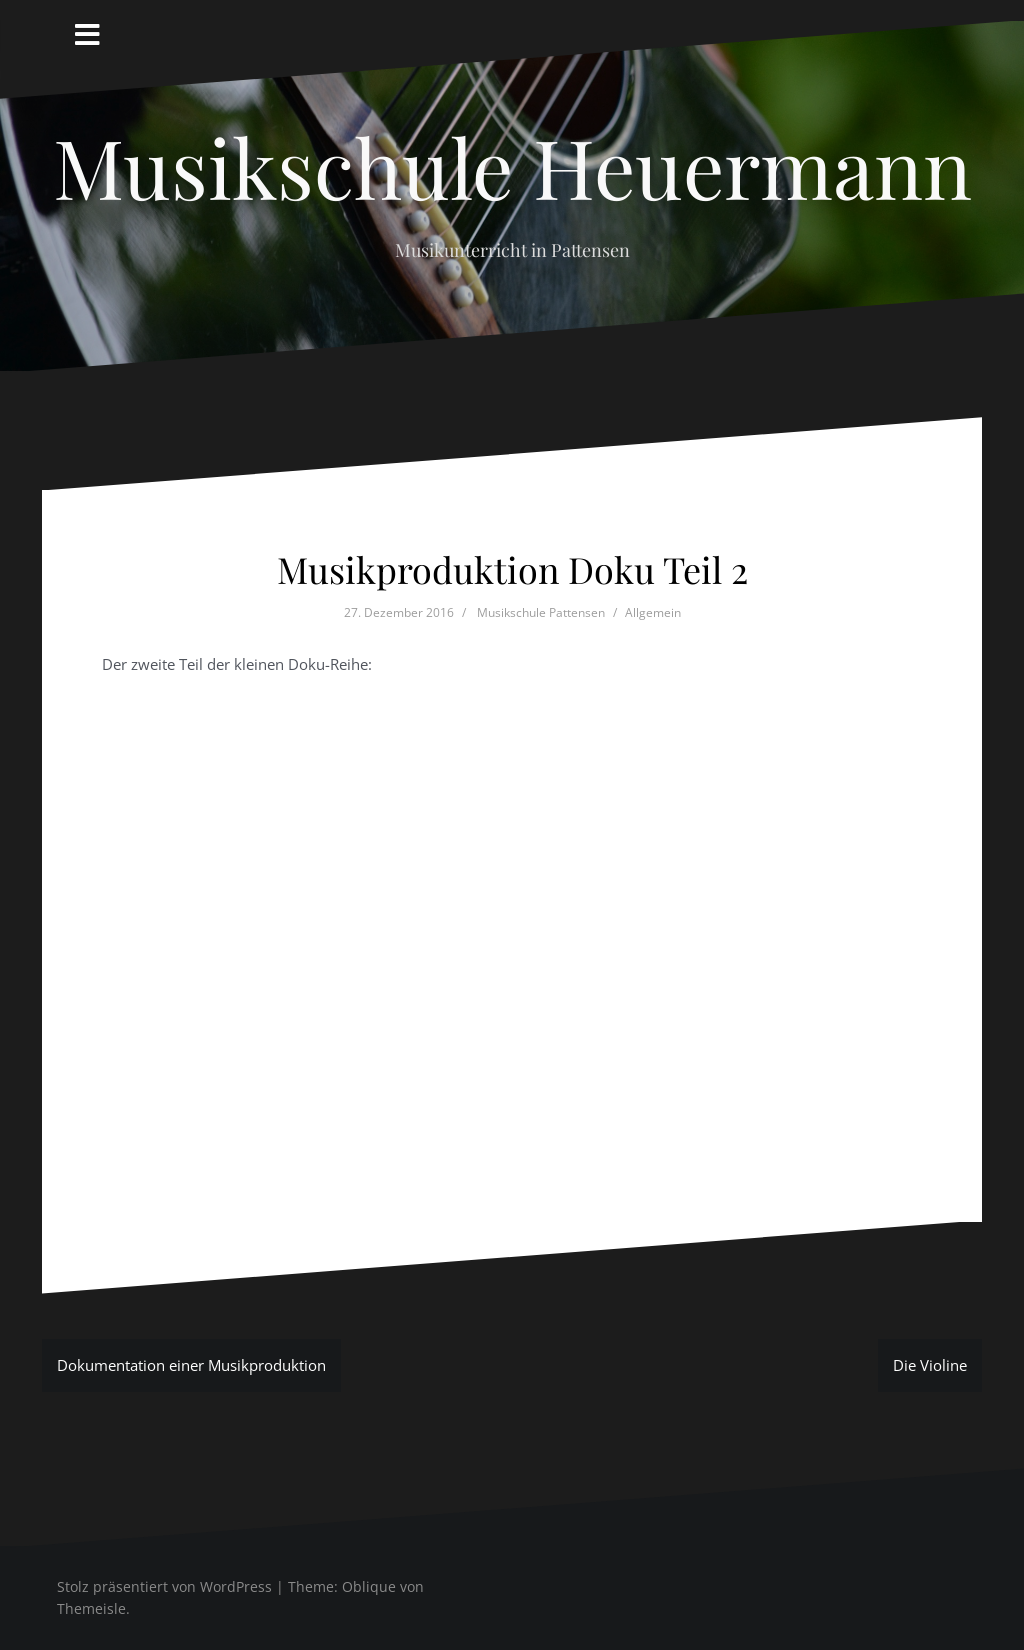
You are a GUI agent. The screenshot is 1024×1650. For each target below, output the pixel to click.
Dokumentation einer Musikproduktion (191, 1365)
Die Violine (930, 1365)
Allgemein (653, 612)
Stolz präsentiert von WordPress (164, 1586)
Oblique (369, 1586)
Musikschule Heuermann (512, 166)
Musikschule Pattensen (541, 612)
